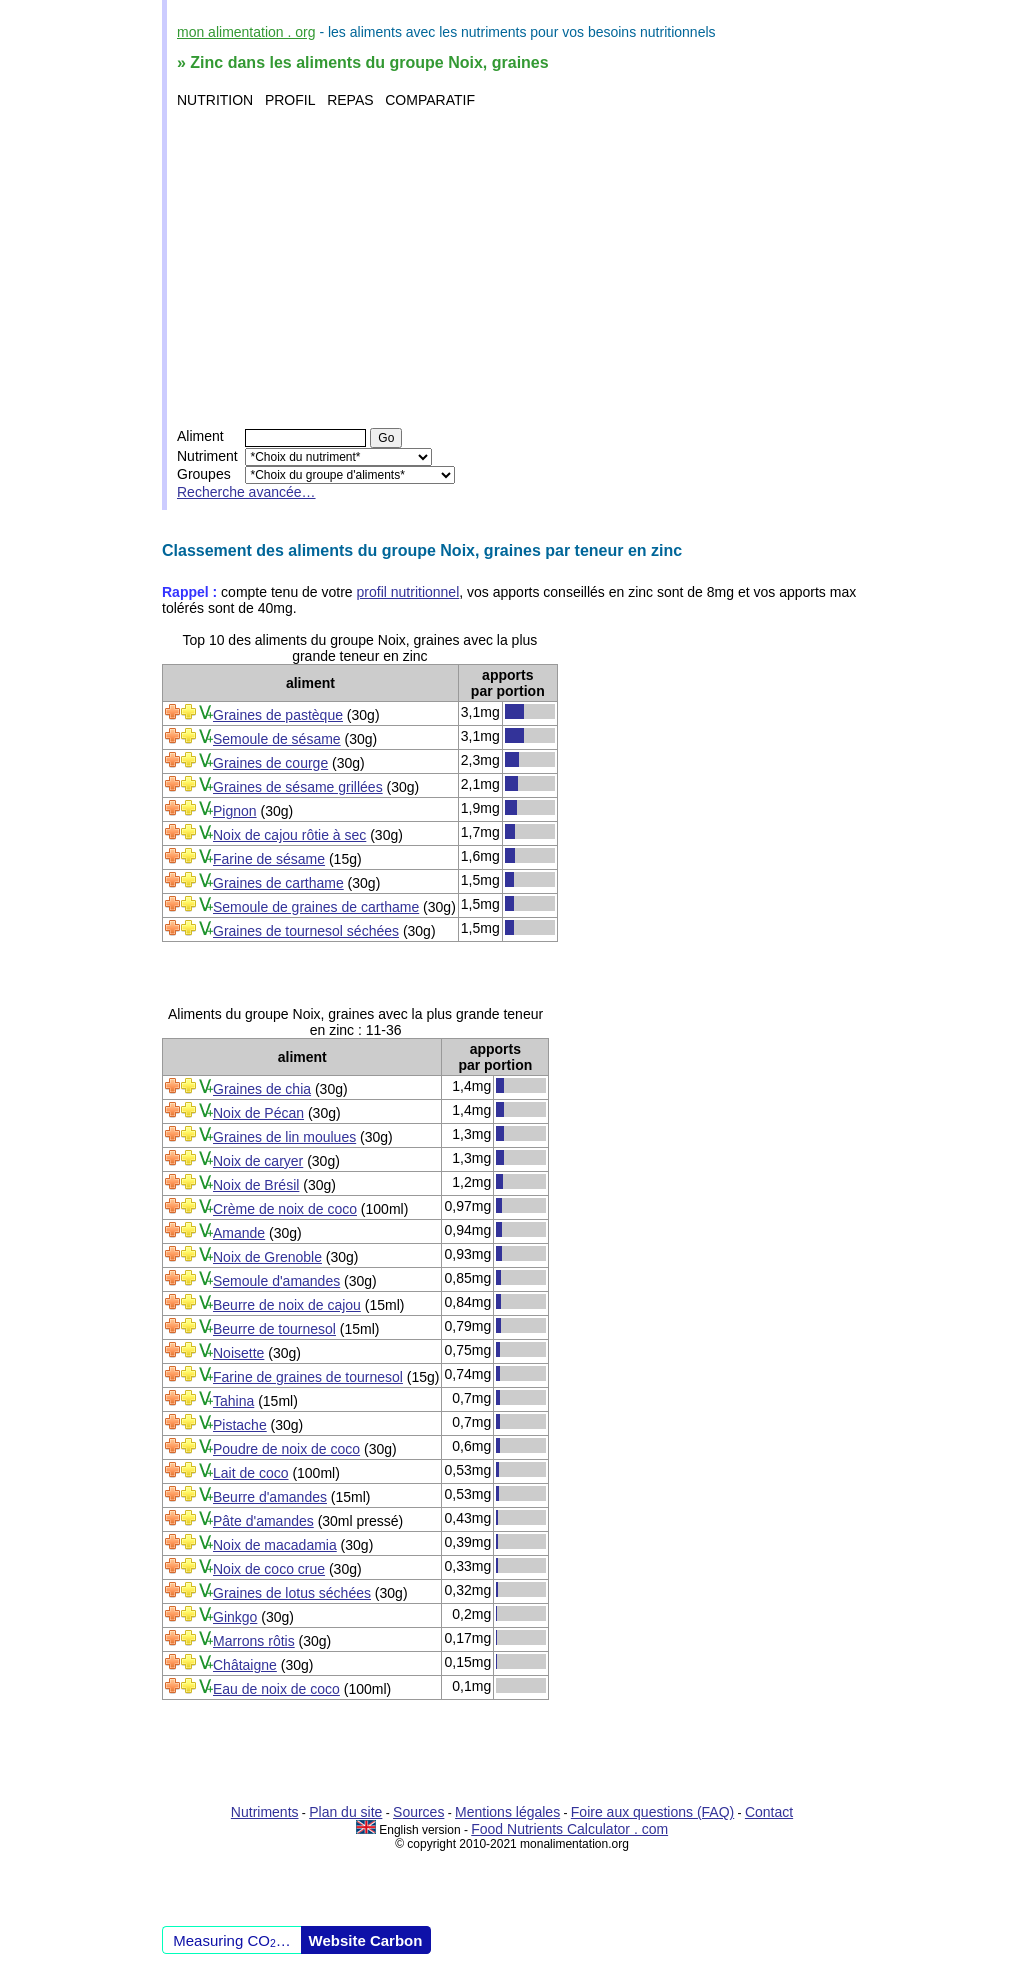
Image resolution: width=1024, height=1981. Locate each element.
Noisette (238, 1353)
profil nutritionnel (408, 592)
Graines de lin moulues (284, 1137)
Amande (239, 1233)
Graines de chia (262, 1089)
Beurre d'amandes (270, 1497)
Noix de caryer (258, 1161)
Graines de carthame (278, 883)
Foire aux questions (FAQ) (652, 1812)
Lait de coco (251, 1473)
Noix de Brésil (256, 1185)
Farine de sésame (269, 859)
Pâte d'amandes (263, 1521)
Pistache (240, 1425)
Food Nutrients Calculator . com (569, 1829)
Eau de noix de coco (276, 1689)
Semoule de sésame (277, 739)
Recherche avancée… (246, 492)
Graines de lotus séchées (292, 1593)
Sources (418, 1812)
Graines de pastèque (278, 715)
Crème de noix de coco (285, 1209)
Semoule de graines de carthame (316, 907)
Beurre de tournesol (274, 1329)
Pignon (235, 811)
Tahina (233, 1401)
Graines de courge (270, 763)
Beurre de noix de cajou (287, 1305)
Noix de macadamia (275, 1545)
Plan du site (345, 1812)
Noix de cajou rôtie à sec (289, 835)
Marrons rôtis (254, 1641)
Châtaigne (245, 1665)
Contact (769, 1812)
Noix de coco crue (269, 1569)
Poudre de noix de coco (286, 1449)
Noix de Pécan (258, 1113)
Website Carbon (366, 1940)
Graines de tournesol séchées (306, 931)
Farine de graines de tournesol (308, 1377)
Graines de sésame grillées (298, 787)
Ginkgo (235, 1617)
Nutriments (265, 1812)
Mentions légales (507, 1812)
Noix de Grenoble (267, 1257)
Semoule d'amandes (276, 1281)
